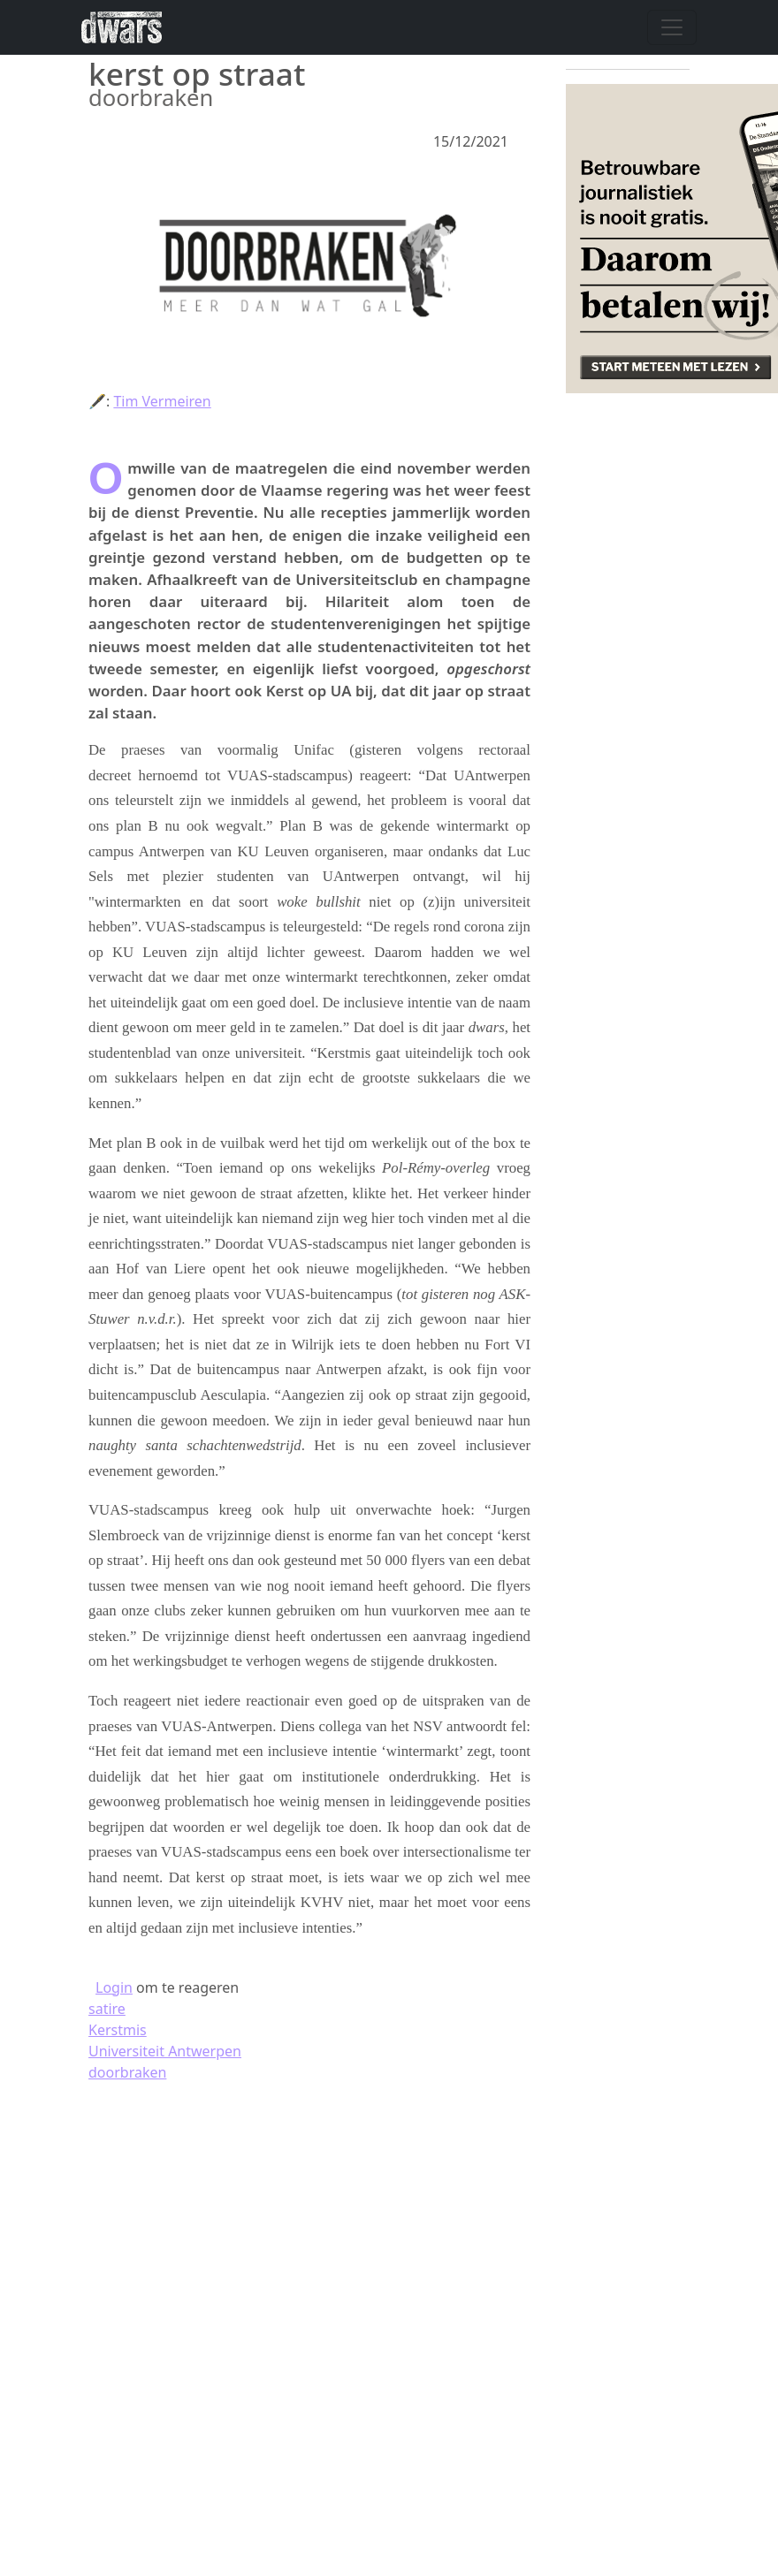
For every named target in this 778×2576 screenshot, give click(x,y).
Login (114, 1987)
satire (107, 2008)
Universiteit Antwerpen (164, 2051)
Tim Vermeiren (161, 401)
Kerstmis (117, 2030)
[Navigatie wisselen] (672, 27)
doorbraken (127, 2072)
